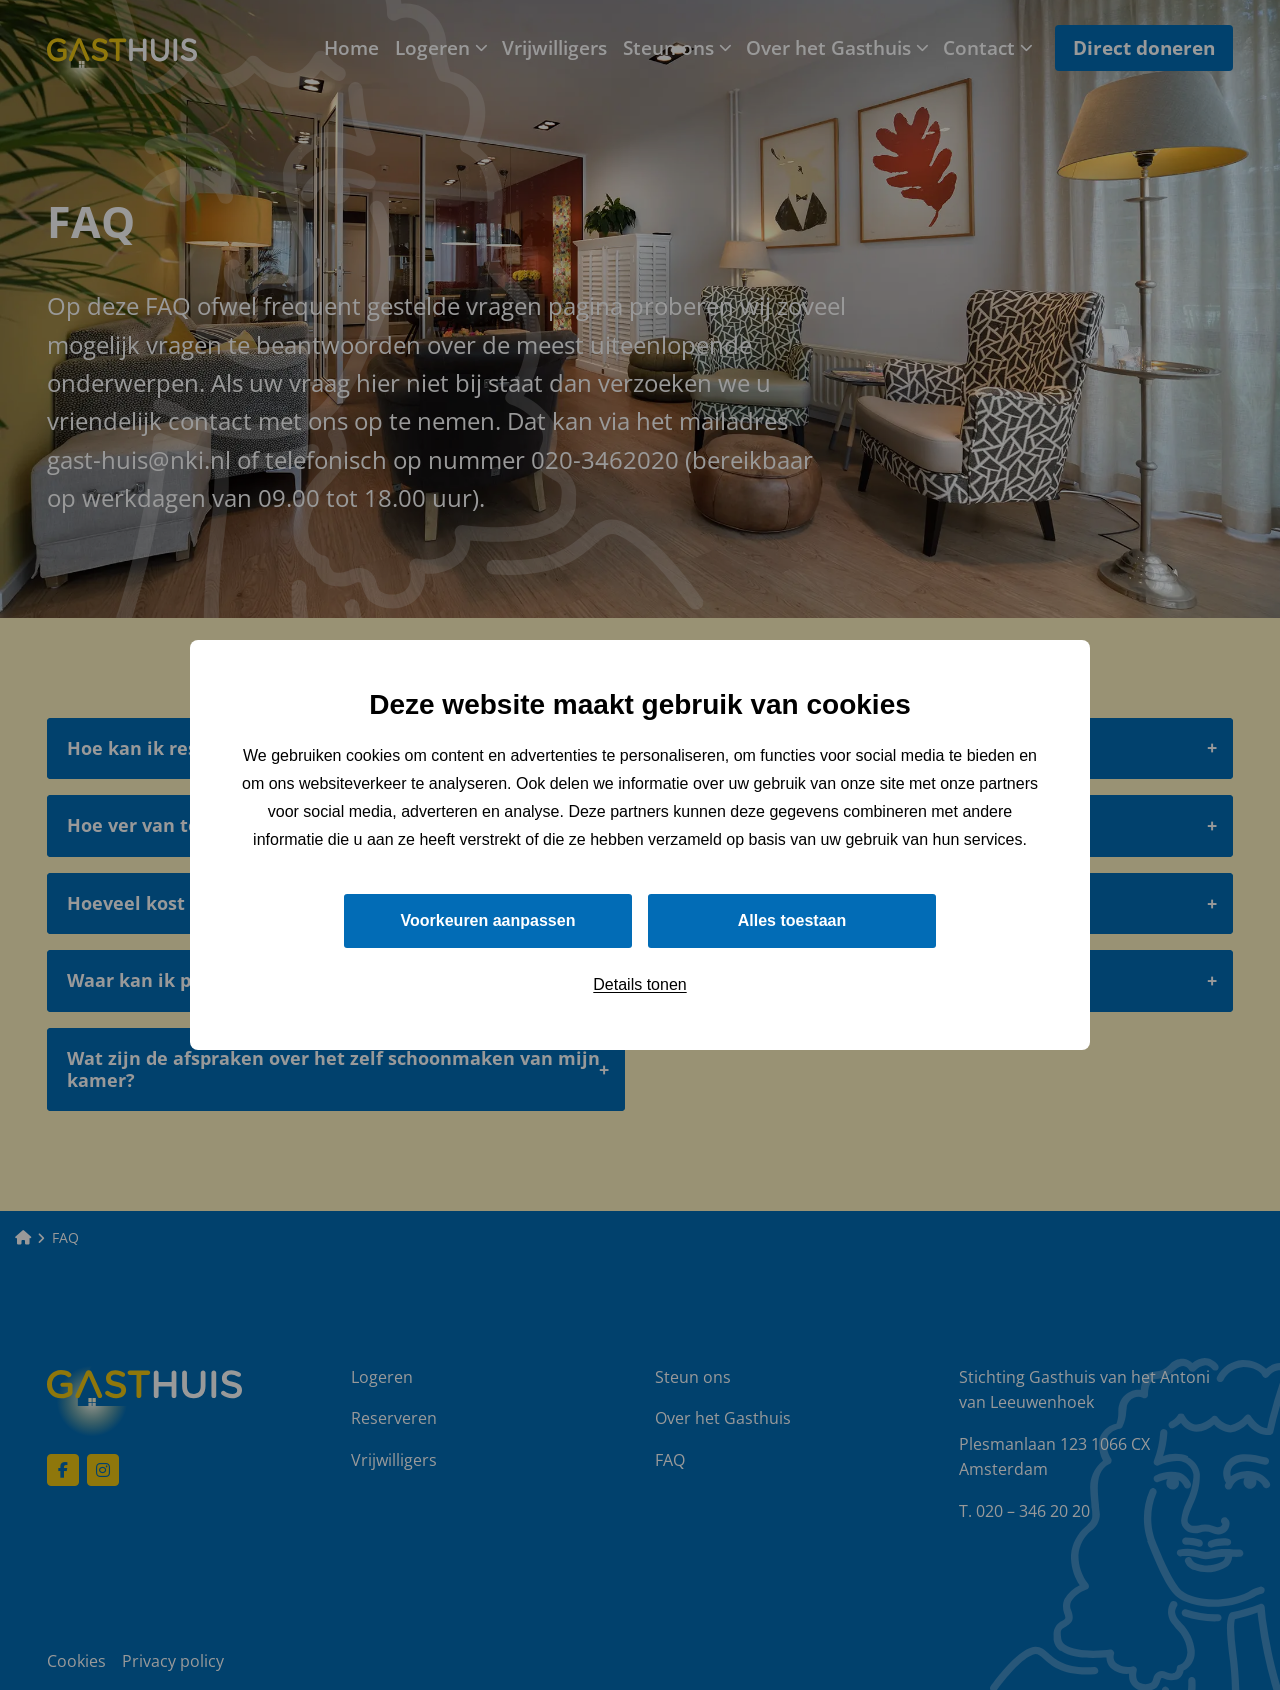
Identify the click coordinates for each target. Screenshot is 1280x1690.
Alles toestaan (792, 920)
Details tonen (639, 984)
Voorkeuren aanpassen (488, 920)
